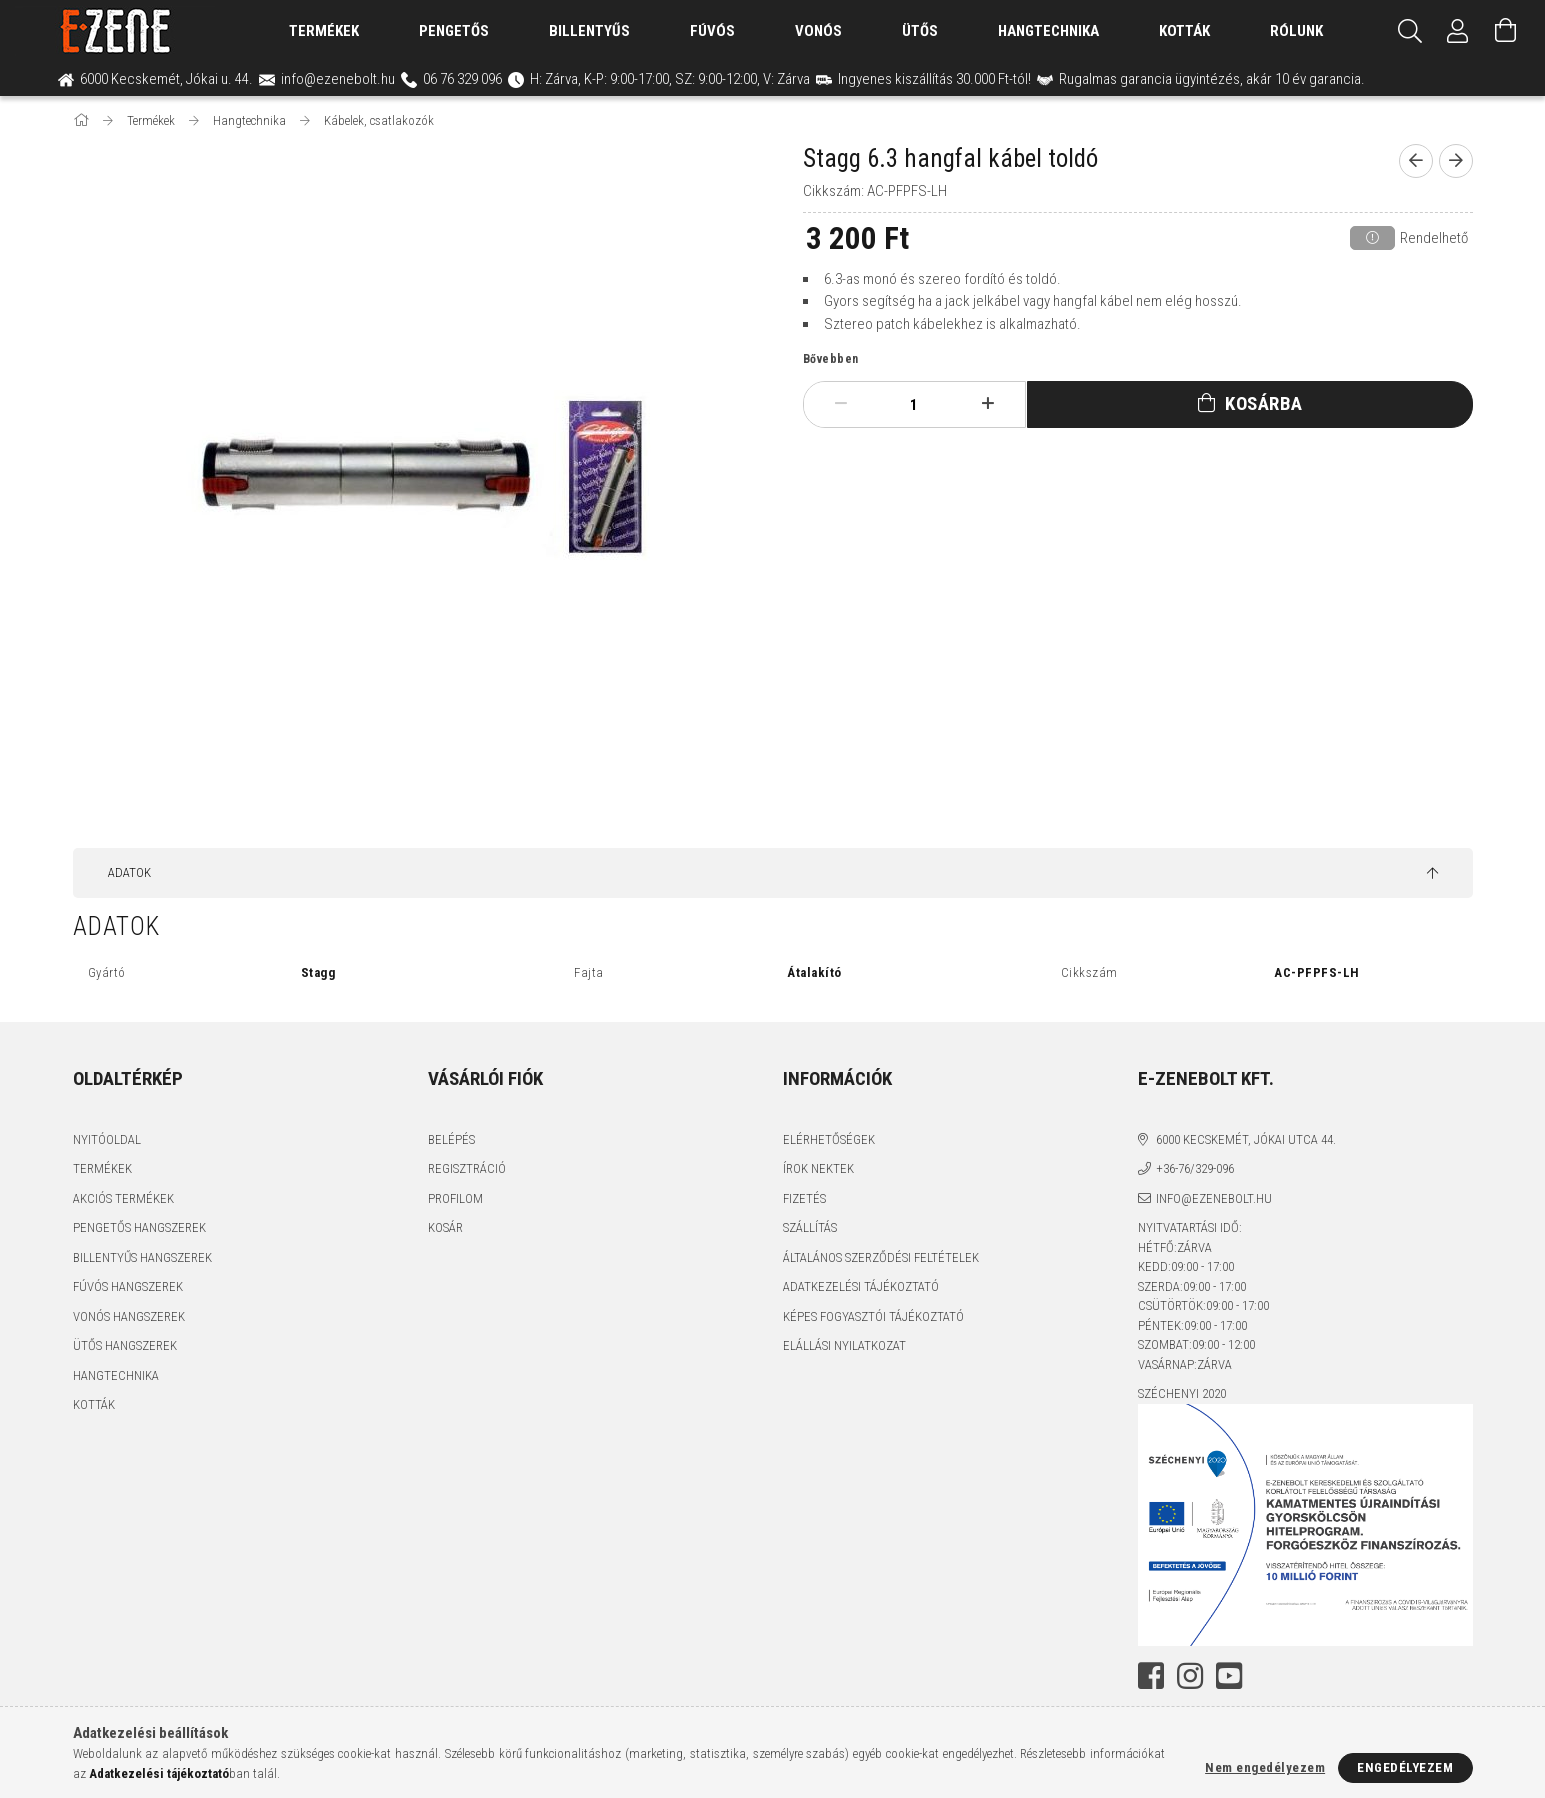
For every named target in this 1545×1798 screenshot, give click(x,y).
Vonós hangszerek (129, 1316)
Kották (1184, 31)
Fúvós (712, 31)
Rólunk (1296, 31)
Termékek (102, 1169)
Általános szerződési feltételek (881, 1257)
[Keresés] (1410, 31)
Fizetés (804, 1198)
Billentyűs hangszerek (142, 1257)
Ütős (920, 31)
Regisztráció (467, 1169)
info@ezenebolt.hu (1214, 1198)
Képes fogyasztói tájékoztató (873, 1316)
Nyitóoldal (107, 1139)
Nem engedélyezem (1265, 1767)
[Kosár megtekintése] (1506, 31)
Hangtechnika (1048, 31)
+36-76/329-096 (1195, 1169)
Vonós (818, 31)
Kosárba (1259, 404)
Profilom (455, 1198)
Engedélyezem (1405, 1767)
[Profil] (1458, 31)
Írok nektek (818, 1169)
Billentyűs (589, 31)
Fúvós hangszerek (128, 1287)
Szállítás (810, 1228)
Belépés (451, 1139)
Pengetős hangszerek (139, 1228)
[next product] (1456, 161)
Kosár (445, 1228)
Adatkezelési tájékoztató (861, 1287)
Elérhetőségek (829, 1139)
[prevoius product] (1416, 161)
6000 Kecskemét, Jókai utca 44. (1246, 1139)
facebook (1143, 1676)
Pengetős (454, 31)
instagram (1166, 1676)
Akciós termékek (123, 1198)
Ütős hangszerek (125, 1346)
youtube (1190, 1676)
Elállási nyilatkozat (844, 1346)
